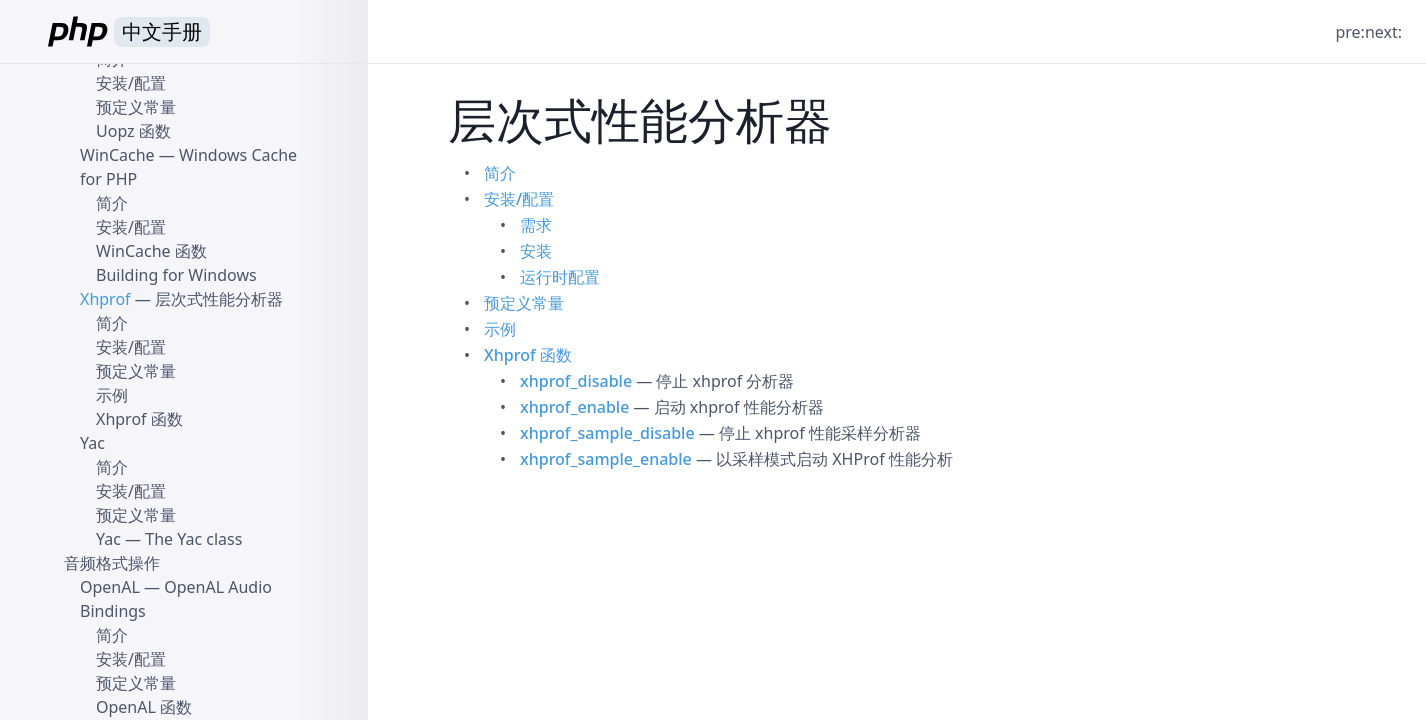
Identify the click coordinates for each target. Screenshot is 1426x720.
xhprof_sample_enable (606, 459)
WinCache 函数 (151, 251)
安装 (536, 251)
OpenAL (110, 587)
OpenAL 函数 (144, 707)
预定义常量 (524, 303)
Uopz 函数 (133, 131)
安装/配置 (519, 199)
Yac (92, 443)
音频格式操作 (112, 563)
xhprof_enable (574, 407)
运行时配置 (560, 277)
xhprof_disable (576, 381)
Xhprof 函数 (528, 355)
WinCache (117, 155)
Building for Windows (176, 275)
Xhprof (105, 299)
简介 (500, 173)
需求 (536, 225)
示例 (500, 329)
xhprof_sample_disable (607, 433)
